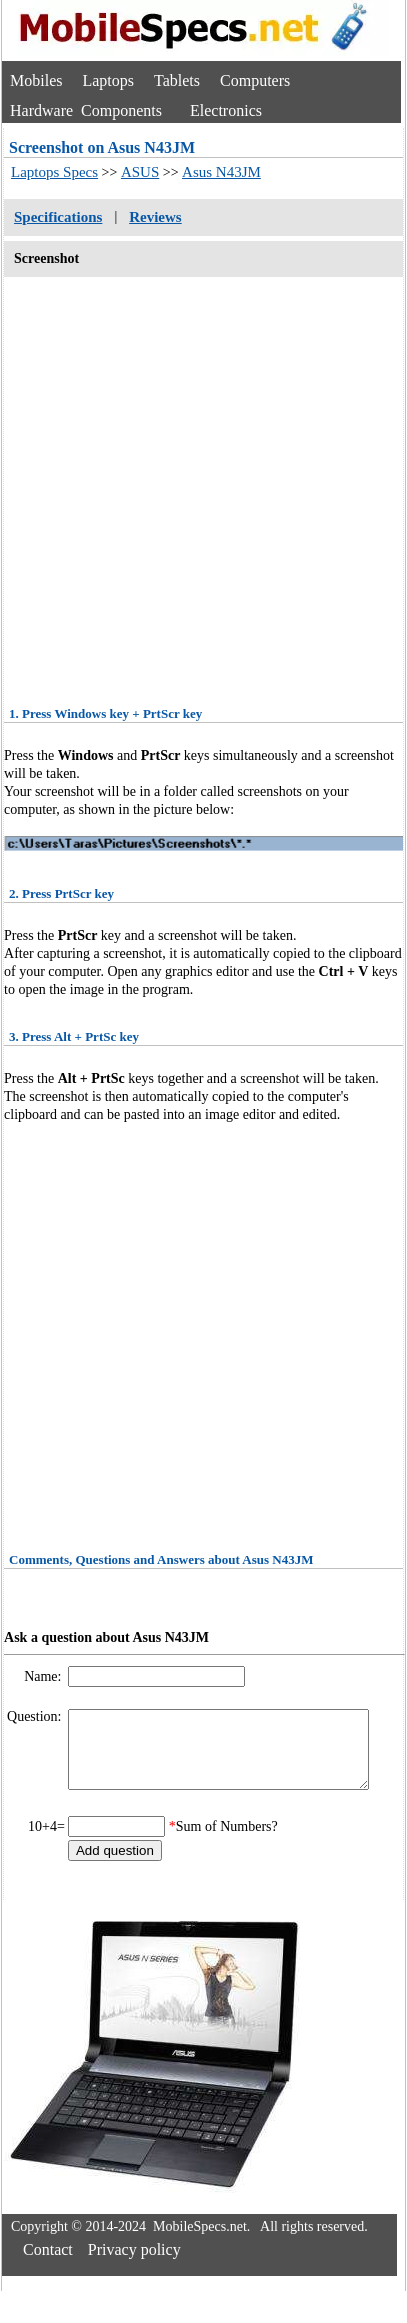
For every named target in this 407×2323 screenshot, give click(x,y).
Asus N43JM (221, 172)
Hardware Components (86, 110)
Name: (44, 1676)
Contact (48, 2264)
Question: (36, 1716)
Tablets (177, 80)
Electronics (226, 110)
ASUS (140, 172)
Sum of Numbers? (227, 1841)
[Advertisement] (190, 485)
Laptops (108, 80)
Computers (255, 80)
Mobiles (36, 80)
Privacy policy (134, 2264)
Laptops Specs (54, 172)
